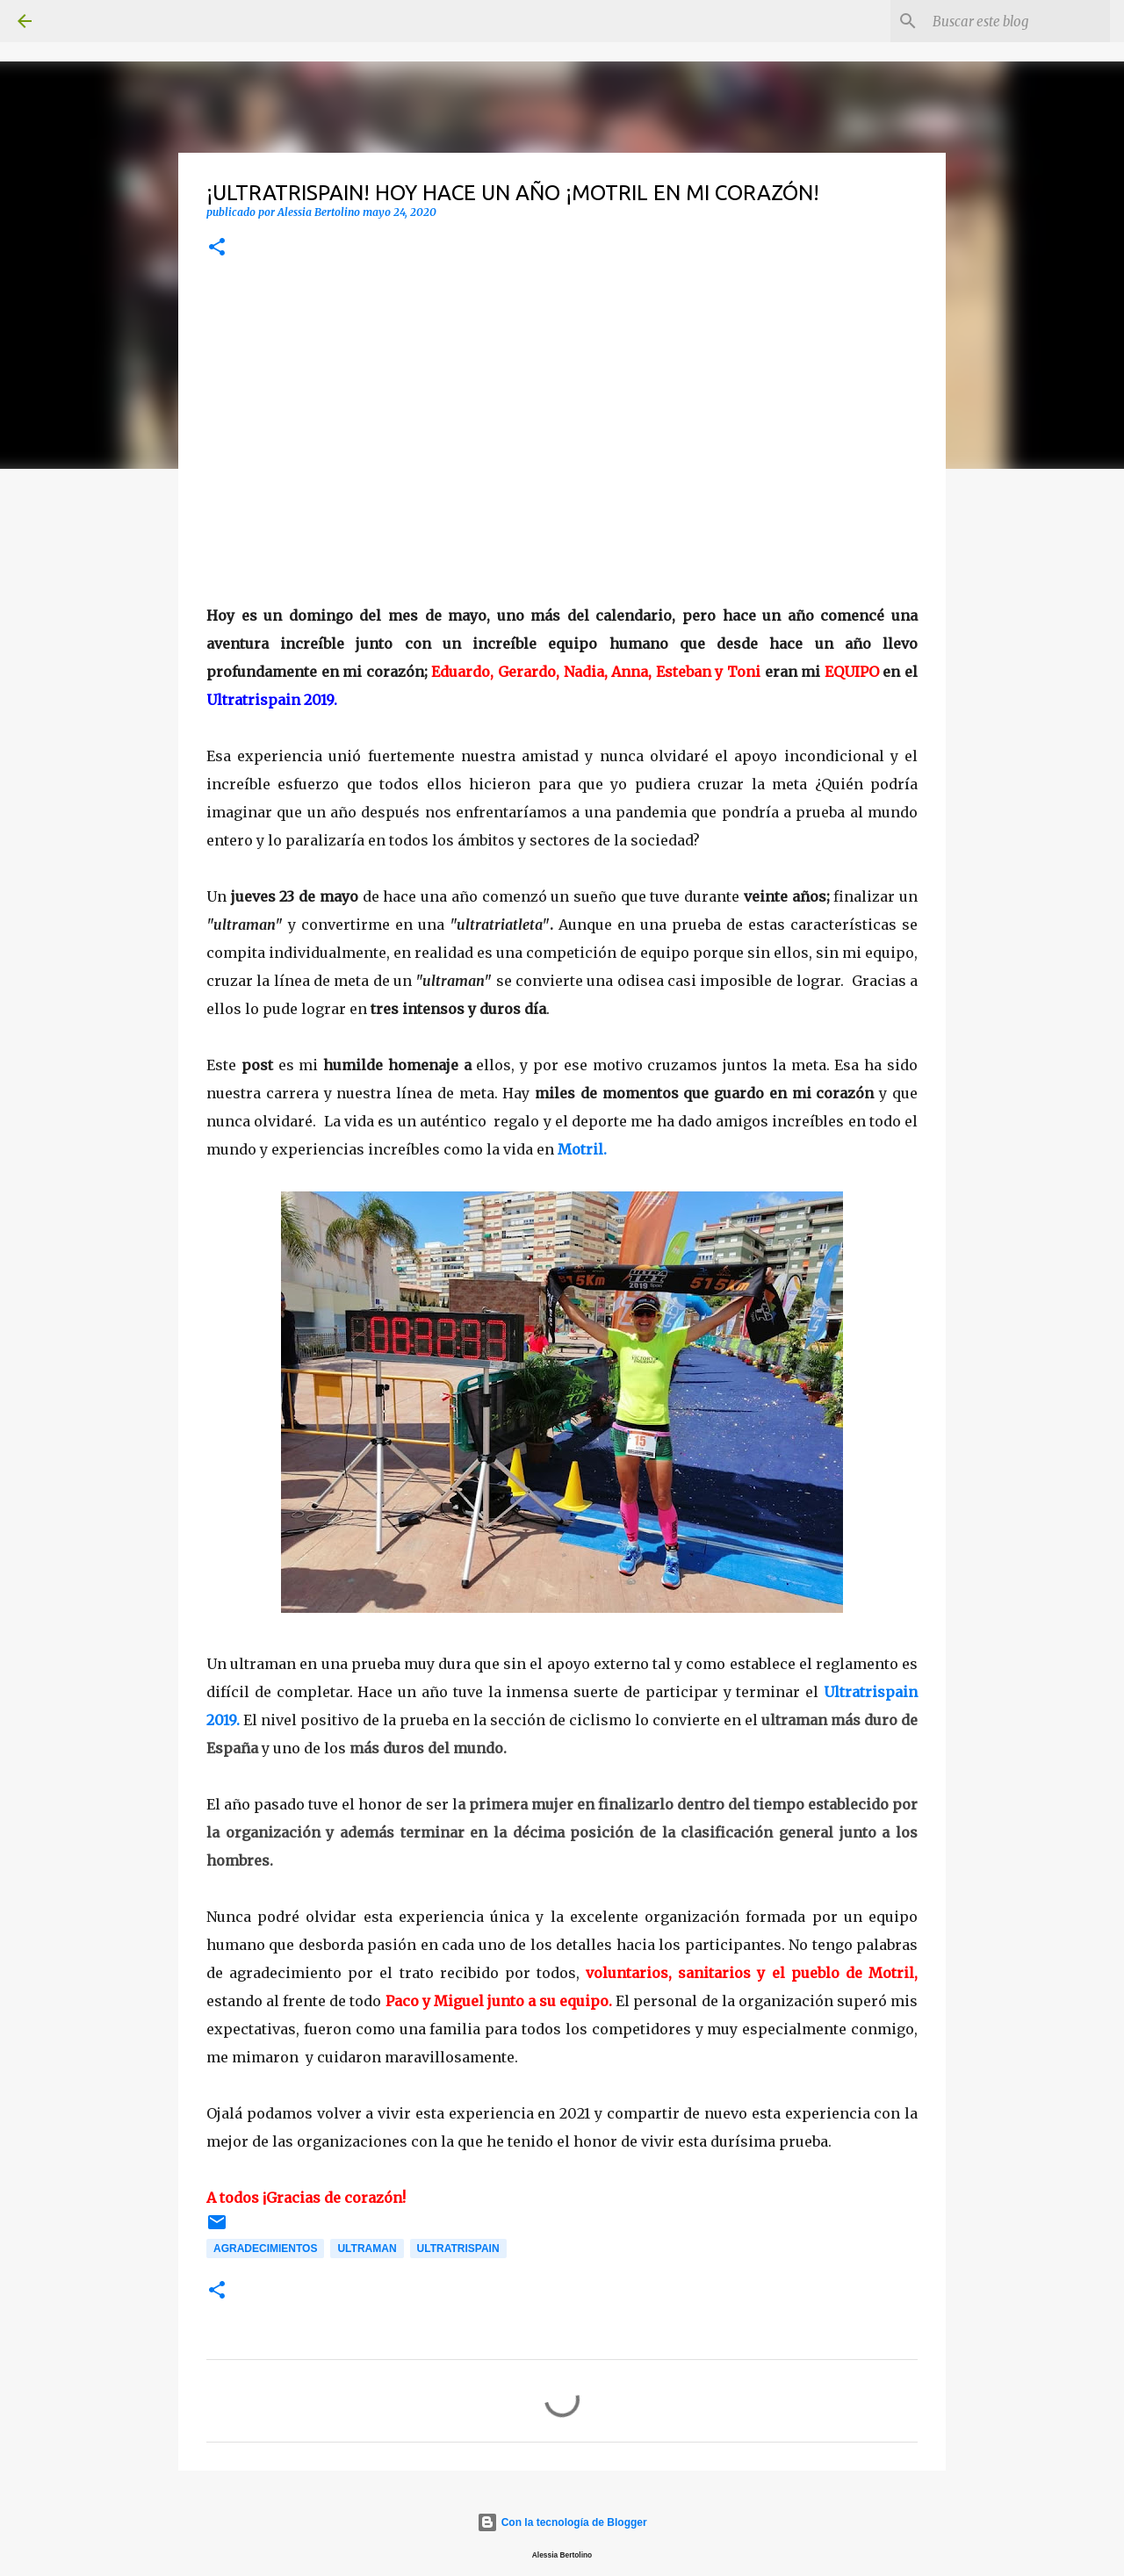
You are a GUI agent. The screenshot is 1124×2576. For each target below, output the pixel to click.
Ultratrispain (458, 2248)
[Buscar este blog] (1018, 21)
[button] (216, 248)
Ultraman (366, 2248)
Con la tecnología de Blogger (561, 2522)
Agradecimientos (265, 2248)
